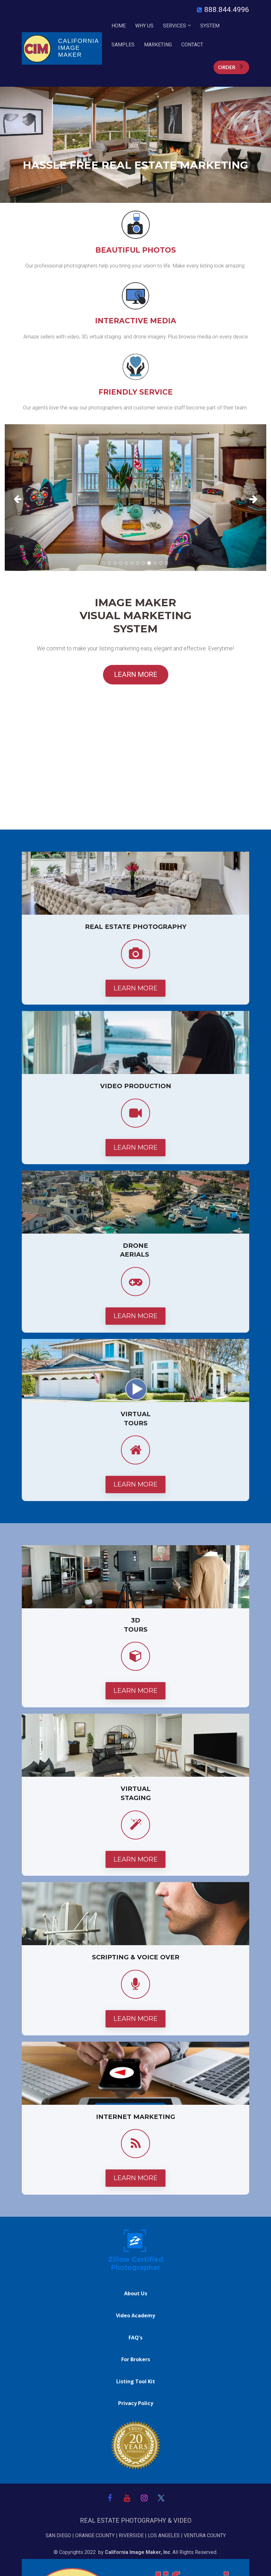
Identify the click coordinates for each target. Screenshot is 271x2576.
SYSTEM (210, 26)
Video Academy (135, 2316)
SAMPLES (123, 45)
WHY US (144, 26)
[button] (24, 497)
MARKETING (158, 45)
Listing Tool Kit (135, 2382)
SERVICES (174, 26)
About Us (135, 2294)
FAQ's (135, 2338)
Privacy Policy (135, 2403)
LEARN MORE (135, 674)
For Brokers (135, 2359)
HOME (118, 26)
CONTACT (192, 45)
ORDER (230, 67)
